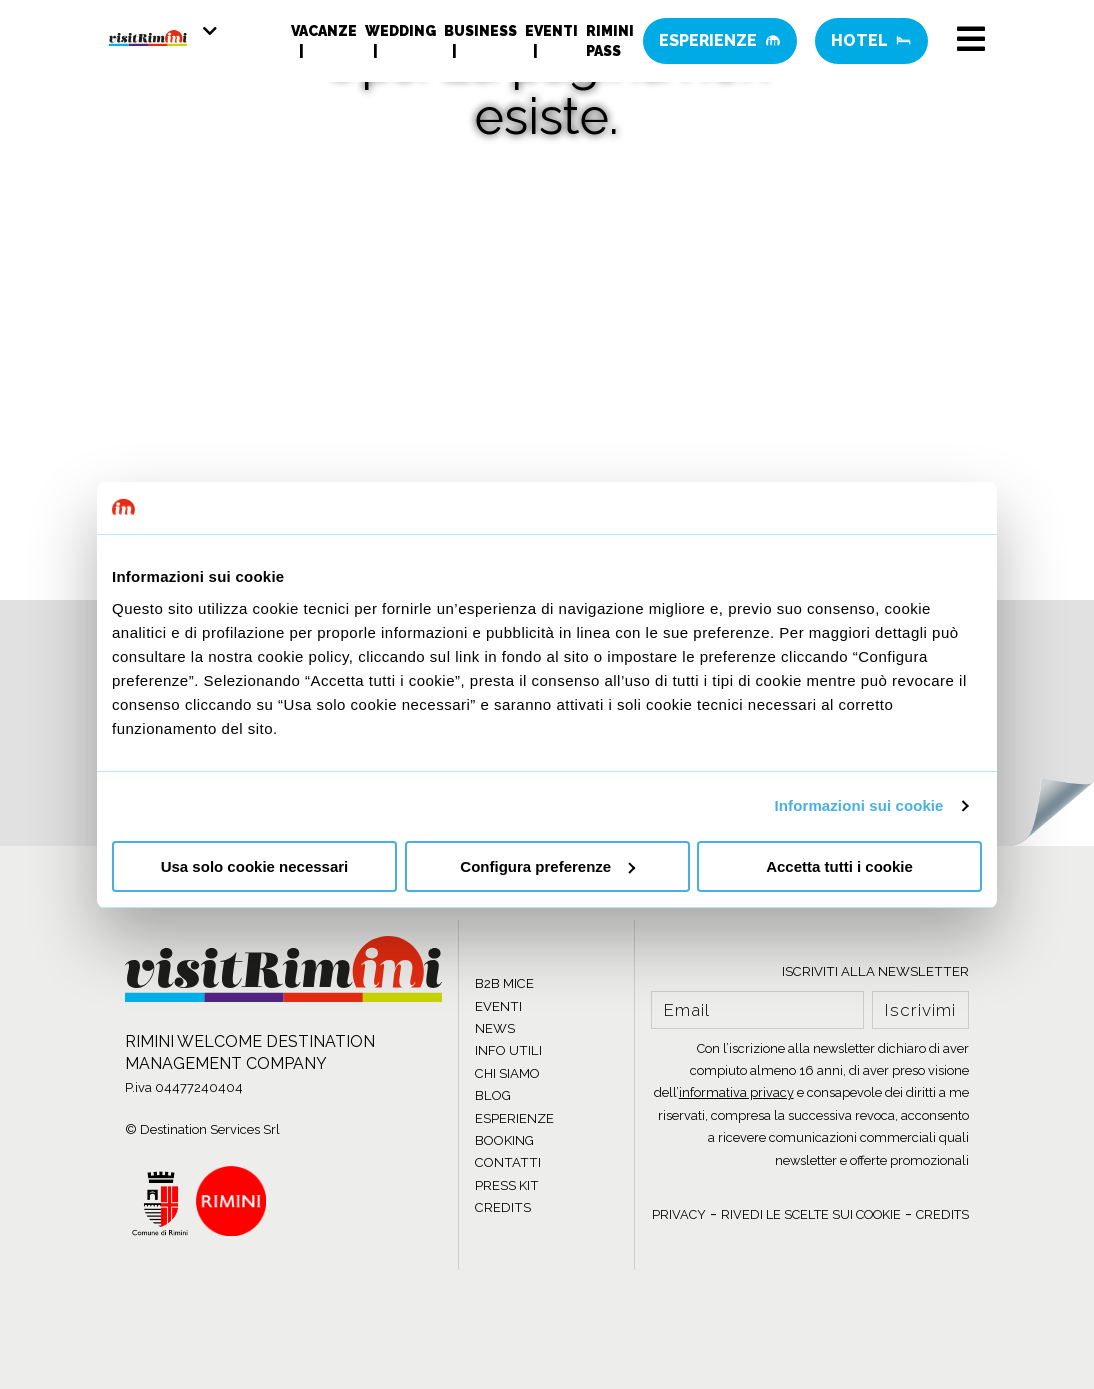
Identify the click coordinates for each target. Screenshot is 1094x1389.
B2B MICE (504, 983)
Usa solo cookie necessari (255, 866)
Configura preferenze (547, 866)
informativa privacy (736, 1092)
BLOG (493, 1095)
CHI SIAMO (507, 1073)
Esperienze (720, 44)
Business (480, 35)
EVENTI (498, 1006)
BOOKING (504, 1140)
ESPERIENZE (514, 1118)
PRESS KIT (507, 1185)
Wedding (400, 35)
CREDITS (503, 1207)
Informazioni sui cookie (859, 805)
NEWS (495, 1028)
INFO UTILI (508, 1050)
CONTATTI (508, 1162)
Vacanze (324, 35)
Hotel (871, 44)
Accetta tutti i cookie (839, 866)
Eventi (551, 35)
